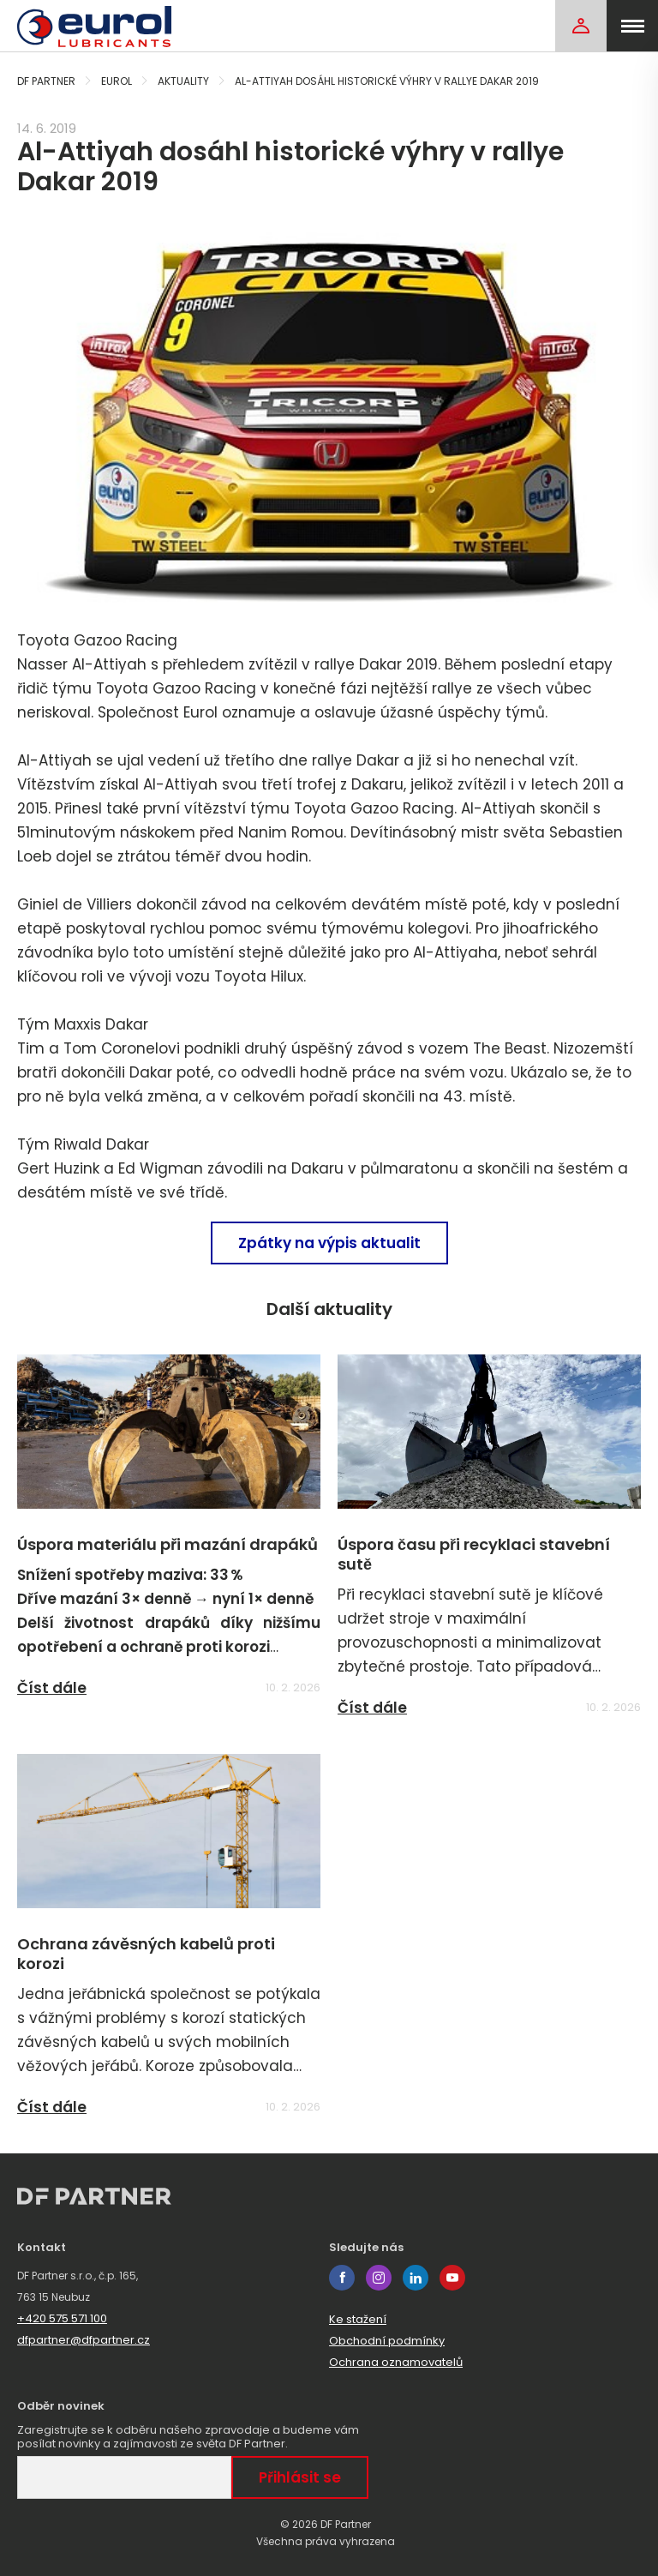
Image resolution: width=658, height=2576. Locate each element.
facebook (342, 2278)
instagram (379, 2278)
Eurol (116, 81)
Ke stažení (357, 2319)
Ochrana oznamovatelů (396, 2362)
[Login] (581, 25)
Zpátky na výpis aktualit (329, 1243)
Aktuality (183, 81)
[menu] (632, 25)
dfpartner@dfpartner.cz (83, 2340)
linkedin (415, 2278)
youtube (452, 2278)
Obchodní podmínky (387, 2341)
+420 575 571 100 (62, 2318)
